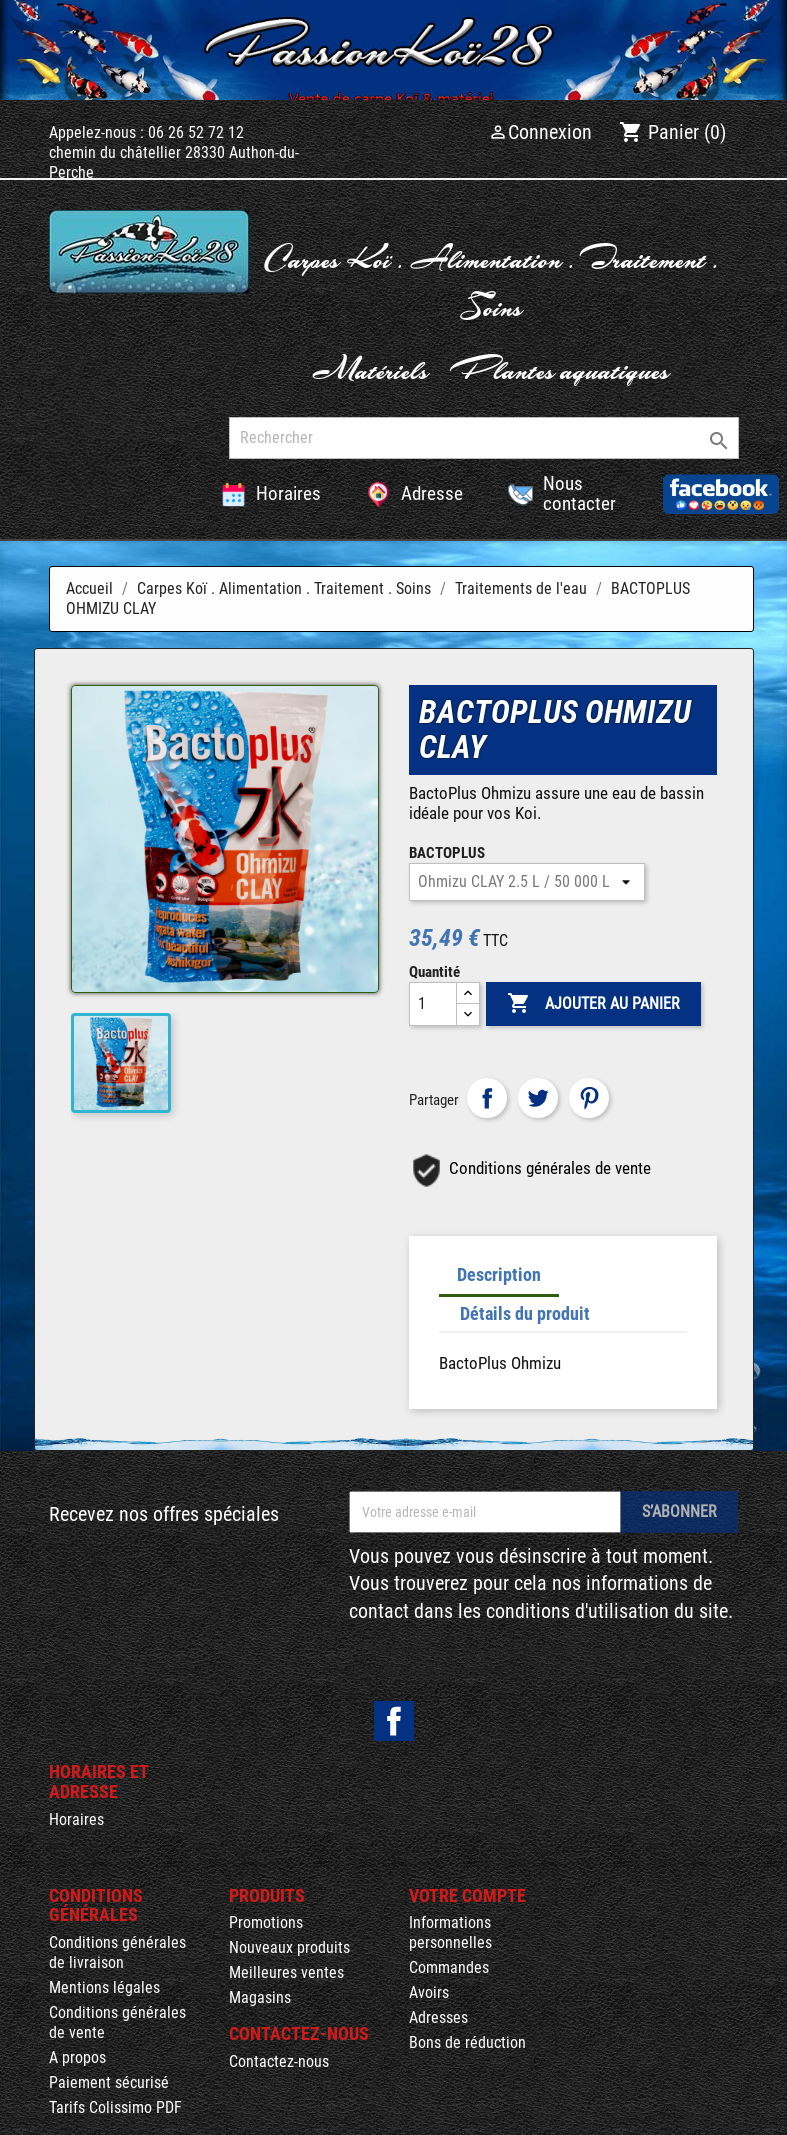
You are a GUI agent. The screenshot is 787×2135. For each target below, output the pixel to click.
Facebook (394, 1721)
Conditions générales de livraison (117, 1952)
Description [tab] (499, 1274)
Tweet (538, 1098)
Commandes (449, 1967)
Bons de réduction (467, 2042)
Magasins (260, 1997)
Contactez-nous (279, 2061)
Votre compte (467, 1895)
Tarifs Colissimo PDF (115, 2107)
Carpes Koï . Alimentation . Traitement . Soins (491, 281)
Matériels (370, 369)
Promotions (266, 1922)
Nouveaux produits (289, 1947)
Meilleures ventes (286, 1972)
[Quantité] (433, 1004)
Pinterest (589, 1098)
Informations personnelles (450, 1932)
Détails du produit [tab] (525, 1313)
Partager (487, 1098)
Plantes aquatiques (559, 369)
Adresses (438, 2017)
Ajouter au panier (593, 1004)
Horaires (76, 1819)
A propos (77, 2057)
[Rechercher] (484, 438)
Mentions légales (104, 1987)
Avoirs (429, 1992)
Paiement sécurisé (109, 2082)
